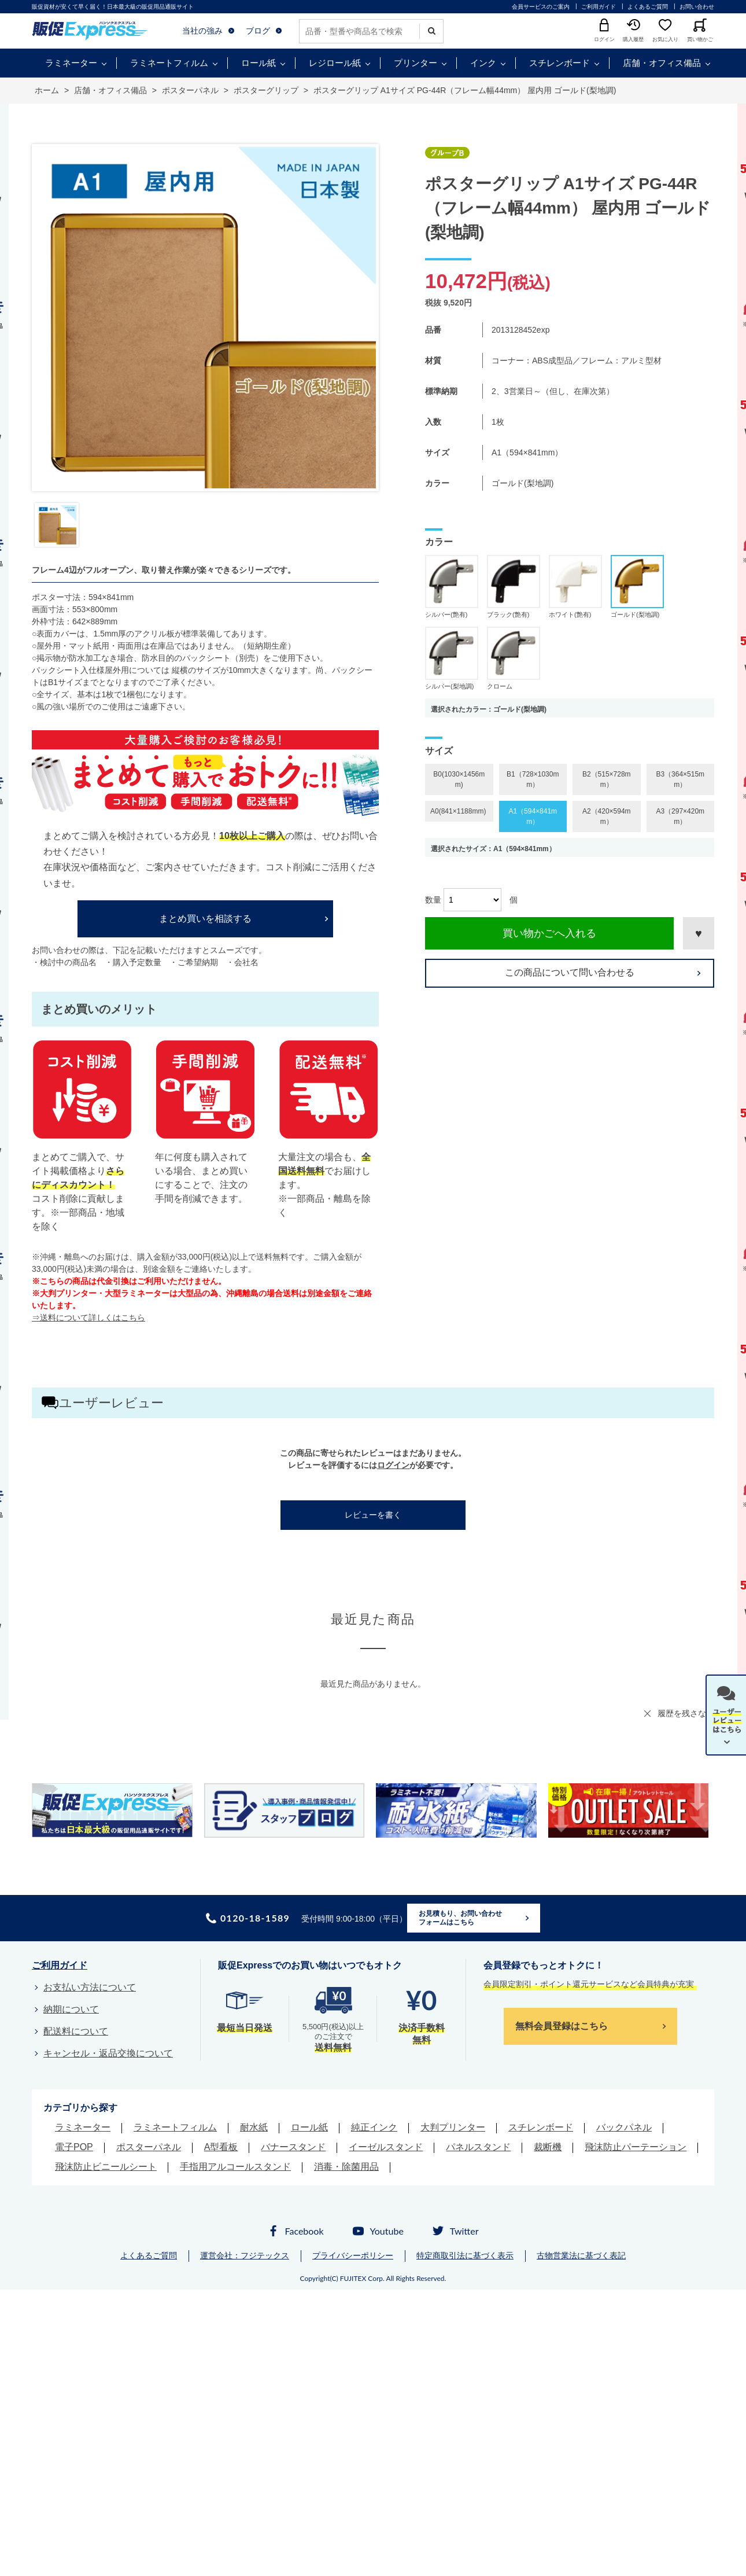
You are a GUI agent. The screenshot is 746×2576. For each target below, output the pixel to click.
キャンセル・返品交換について (108, 2053)
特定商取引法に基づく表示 (465, 2255)
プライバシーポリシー (352, 2255)
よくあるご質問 (647, 6)
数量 (433, 899)
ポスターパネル (148, 2147)
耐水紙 (254, 2127)
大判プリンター (452, 2127)
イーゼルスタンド (386, 2147)
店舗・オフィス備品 (662, 63)
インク (483, 63)
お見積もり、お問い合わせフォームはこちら (460, 1918)
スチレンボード (559, 63)
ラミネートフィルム (169, 63)
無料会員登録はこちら (561, 2026)
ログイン (393, 1465)
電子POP (74, 2147)
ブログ (258, 30)
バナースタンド (293, 2147)
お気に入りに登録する (698, 933)
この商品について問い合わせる (569, 972)
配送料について (75, 2031)
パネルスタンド (478, 2147)
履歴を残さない (686, 1713)
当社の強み (202, 30)
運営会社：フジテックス (244, 2255)
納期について (71, 2009)
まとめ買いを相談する (205, 918)
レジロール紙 (335, 63)
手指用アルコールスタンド (235, 2167)
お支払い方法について (89, 1987)
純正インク (374, 2127)
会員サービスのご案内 (541, 6)
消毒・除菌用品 (346, 2167)
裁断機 (548, 2147)
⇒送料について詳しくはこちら (88, 1317)
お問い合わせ (696, 6)
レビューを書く (373, 1514)
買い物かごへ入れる (549, 933)
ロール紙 (258, 63)
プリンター (415, 63)
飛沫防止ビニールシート (106, 2167)
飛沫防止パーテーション (635, 2147)
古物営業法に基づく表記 (581, 2255)
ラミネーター (71, 63)
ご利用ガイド (598, 6)
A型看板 (221, 2147)
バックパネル (624, 2127)
